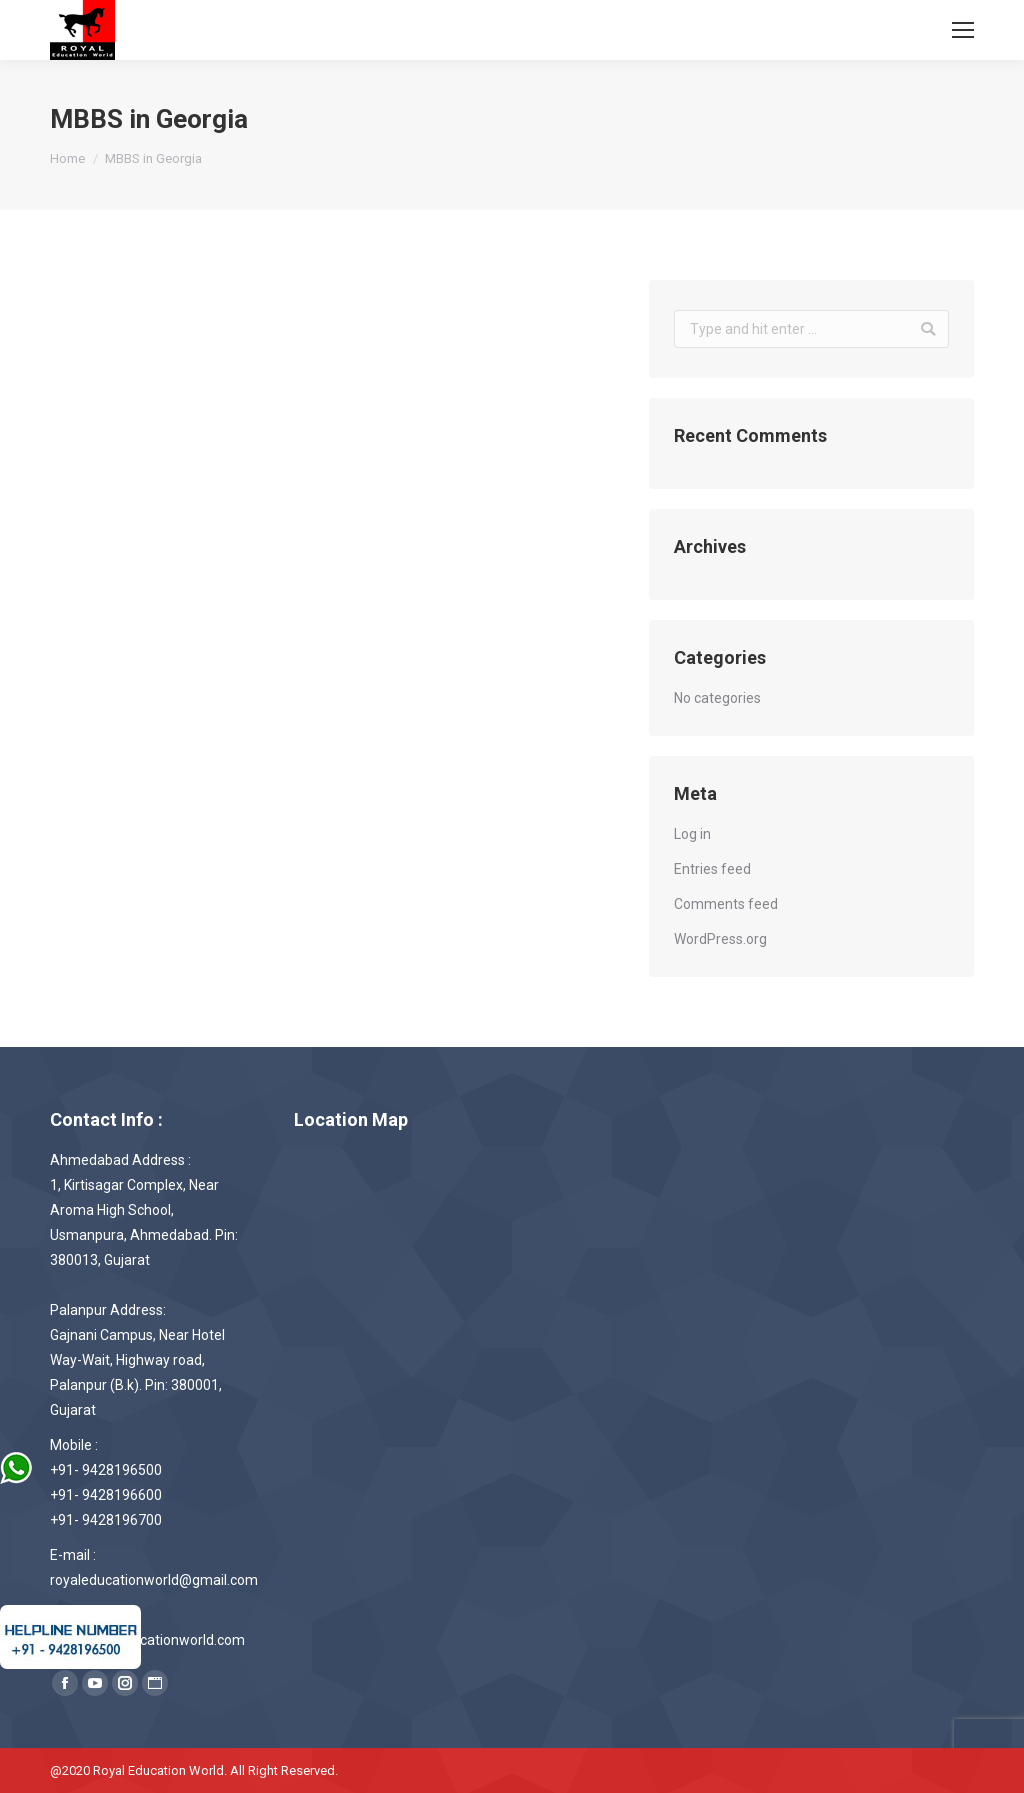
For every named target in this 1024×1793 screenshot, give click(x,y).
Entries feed (712, 869)
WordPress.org (720, 939)
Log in (692, 834)
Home (67, 158)
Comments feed (726, 904)
